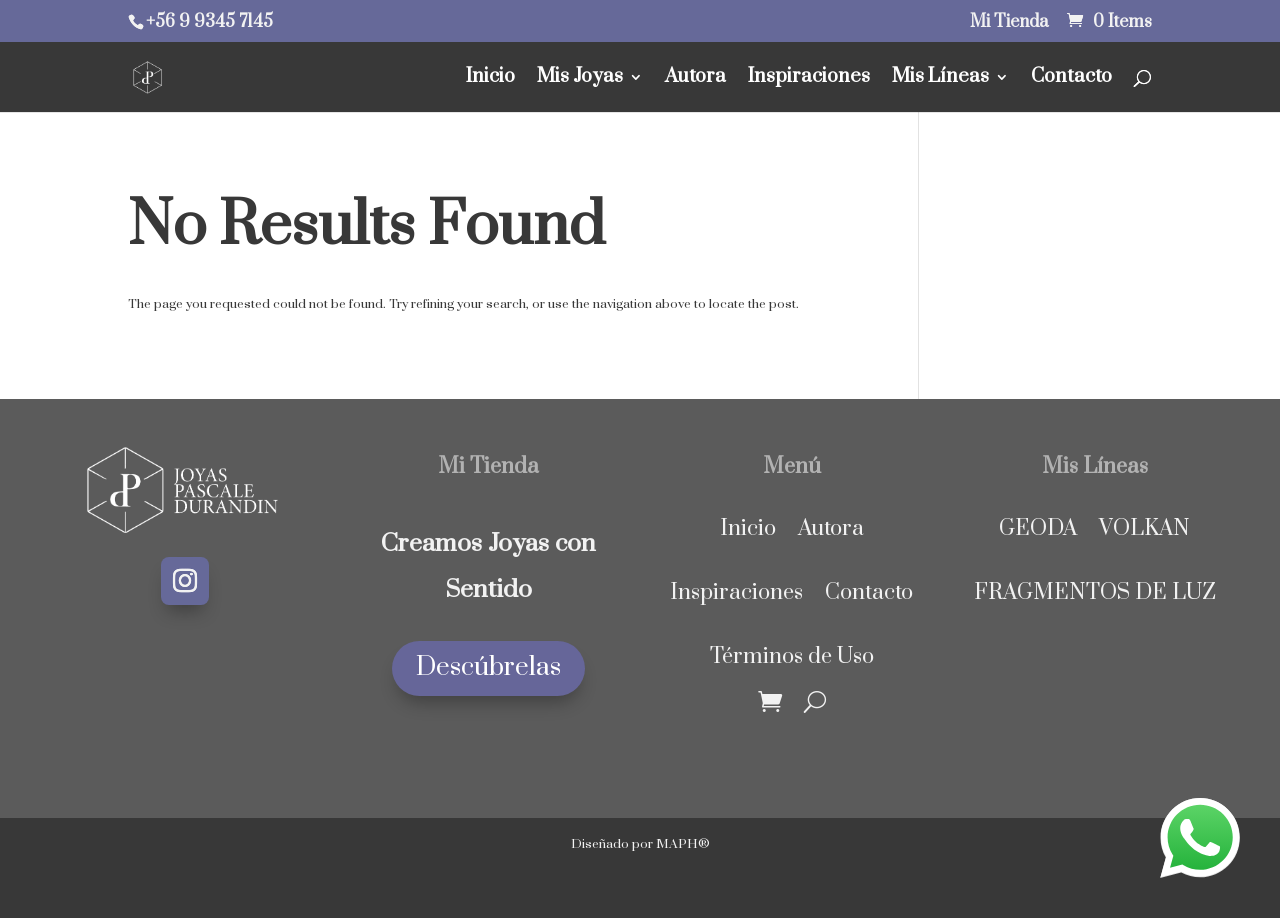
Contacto (1071, 79)
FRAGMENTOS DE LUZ (1095, 592)
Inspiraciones (809, 79)
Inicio (490, 79)
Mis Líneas (940, 79)
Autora (695, 79)
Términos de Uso (792, 656)
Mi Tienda (1009, 23)
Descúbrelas (488, 667)
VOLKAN (1144, 528)
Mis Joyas (580, 79)
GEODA (1038, 528)
